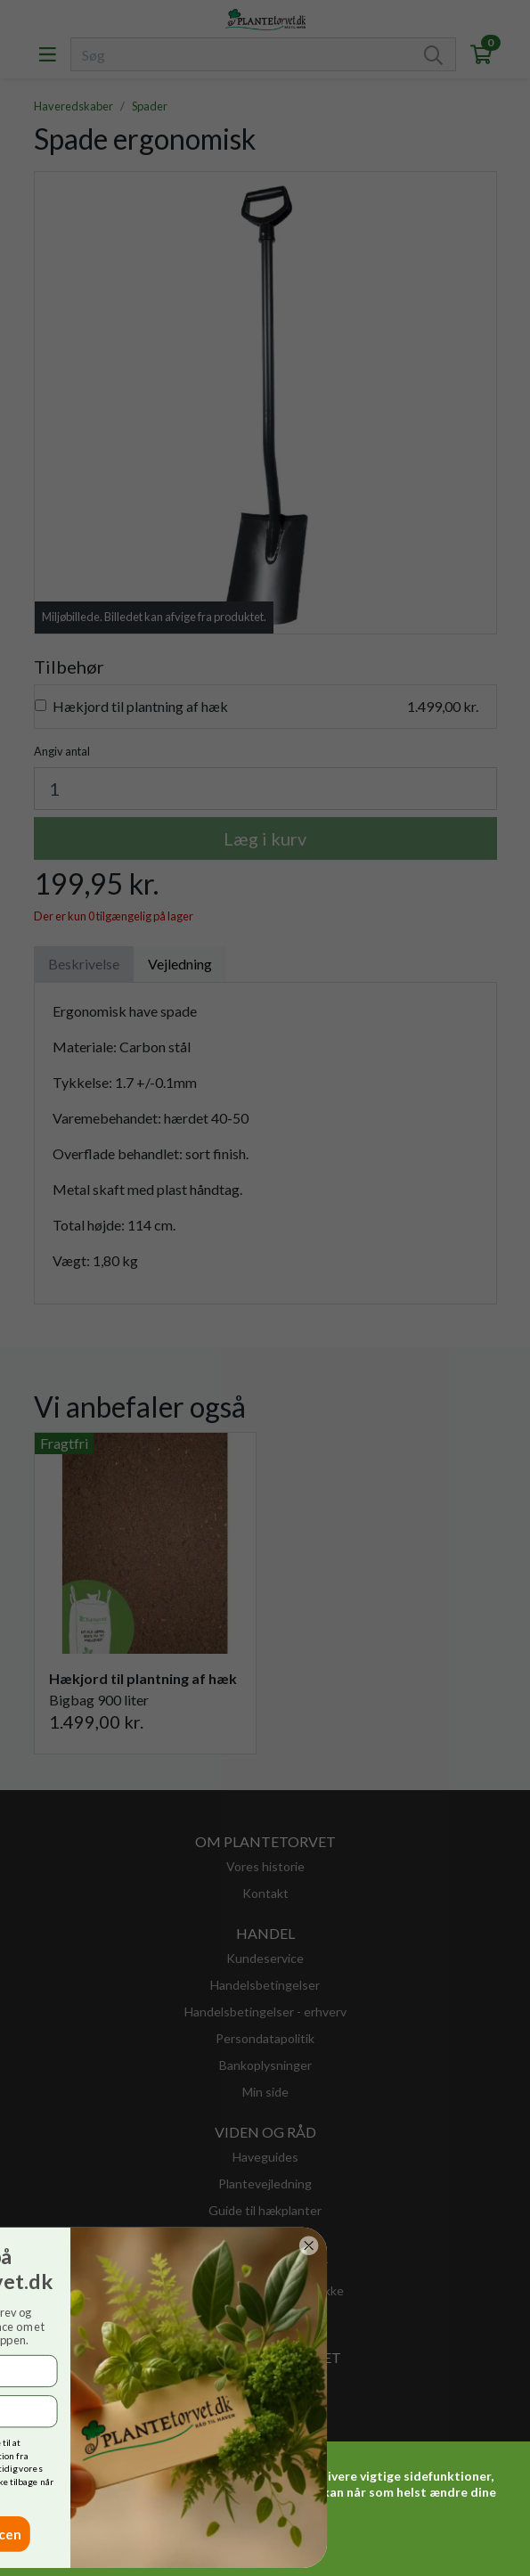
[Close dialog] (151, 2245)
